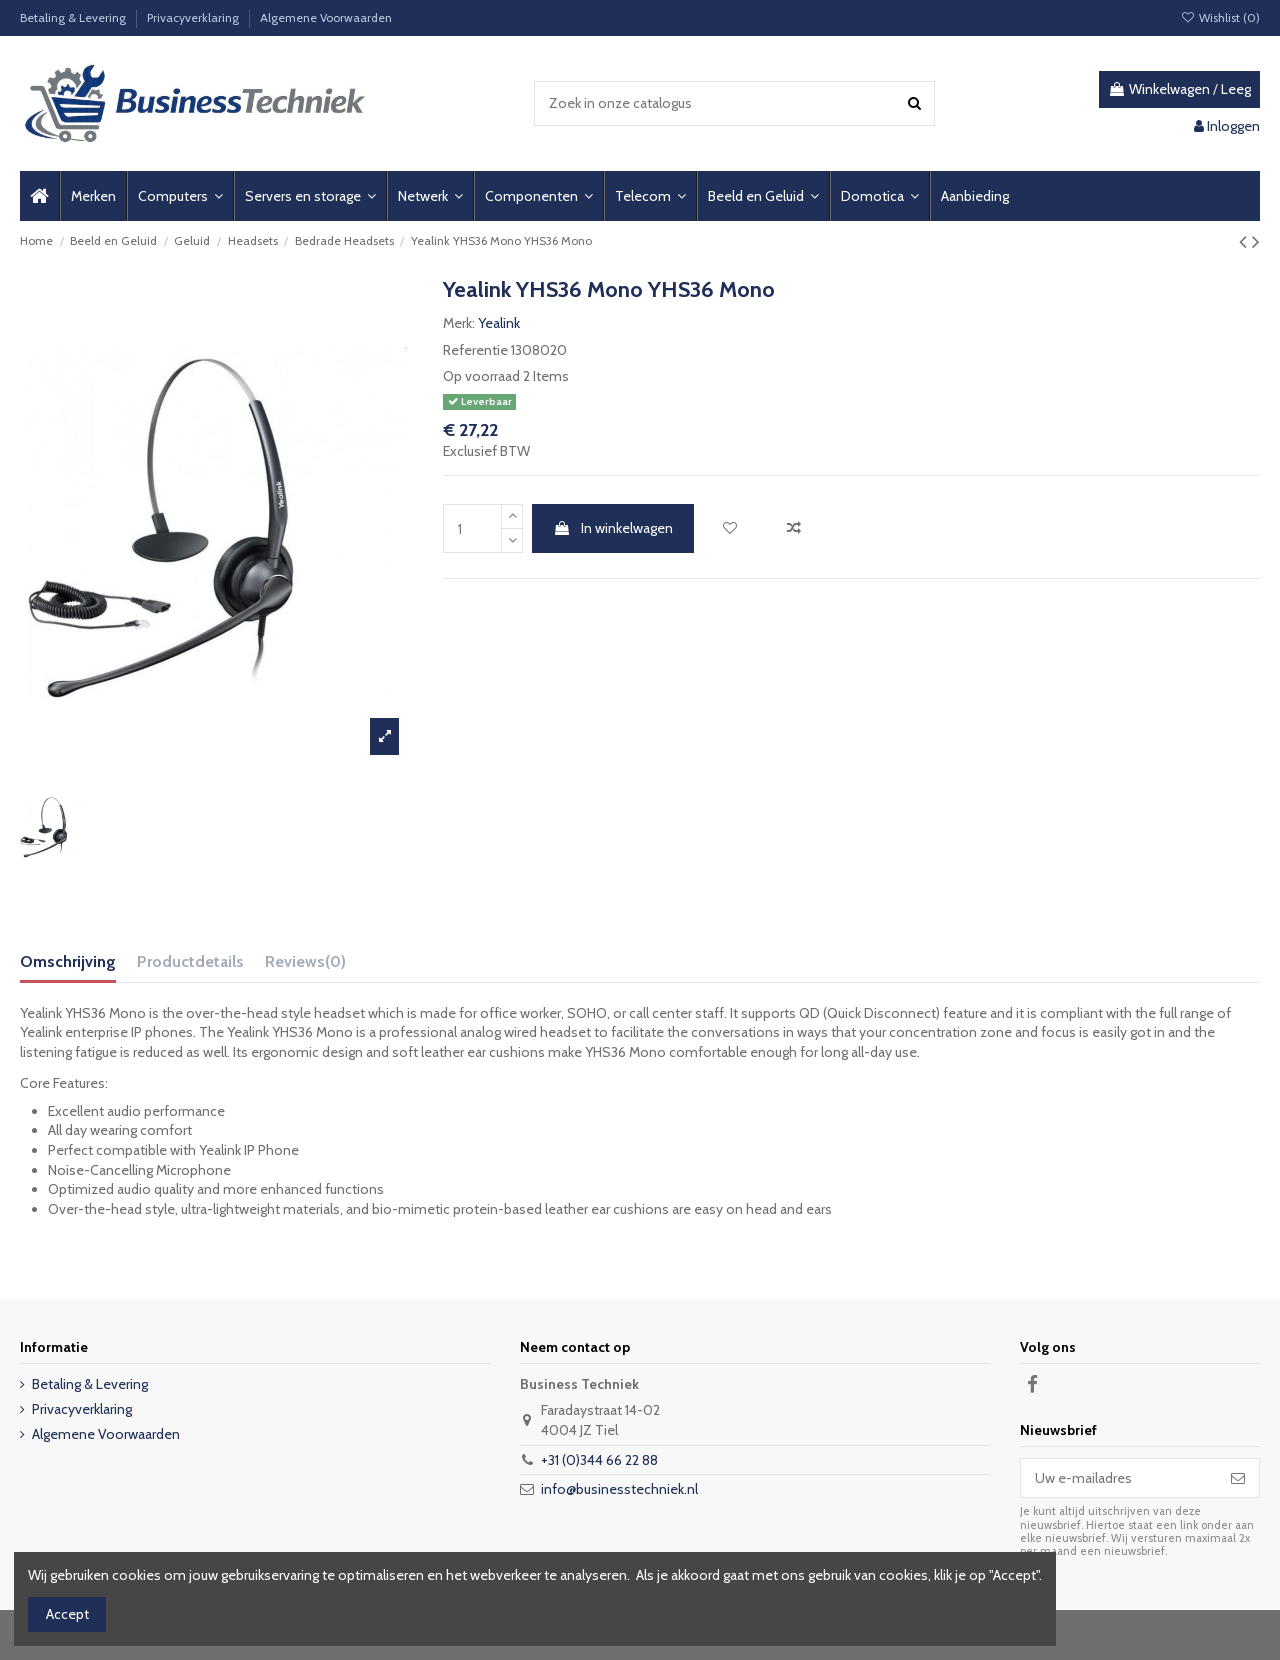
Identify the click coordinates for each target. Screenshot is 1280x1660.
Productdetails (190, 961)
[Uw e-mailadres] (1119, 1478)
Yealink (499, 323)
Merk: (459, 323)
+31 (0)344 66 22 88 (599, 1460)
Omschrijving (68, 961)
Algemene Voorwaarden (326, 17)
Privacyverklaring (194, 17)
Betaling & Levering (74, 17)
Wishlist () (1220, 17)
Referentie (475, 350)
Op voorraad (481, 376)
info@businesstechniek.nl (619, 1489)
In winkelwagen (613, 528)
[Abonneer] (1238, 1478)
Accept (67, 1614)
